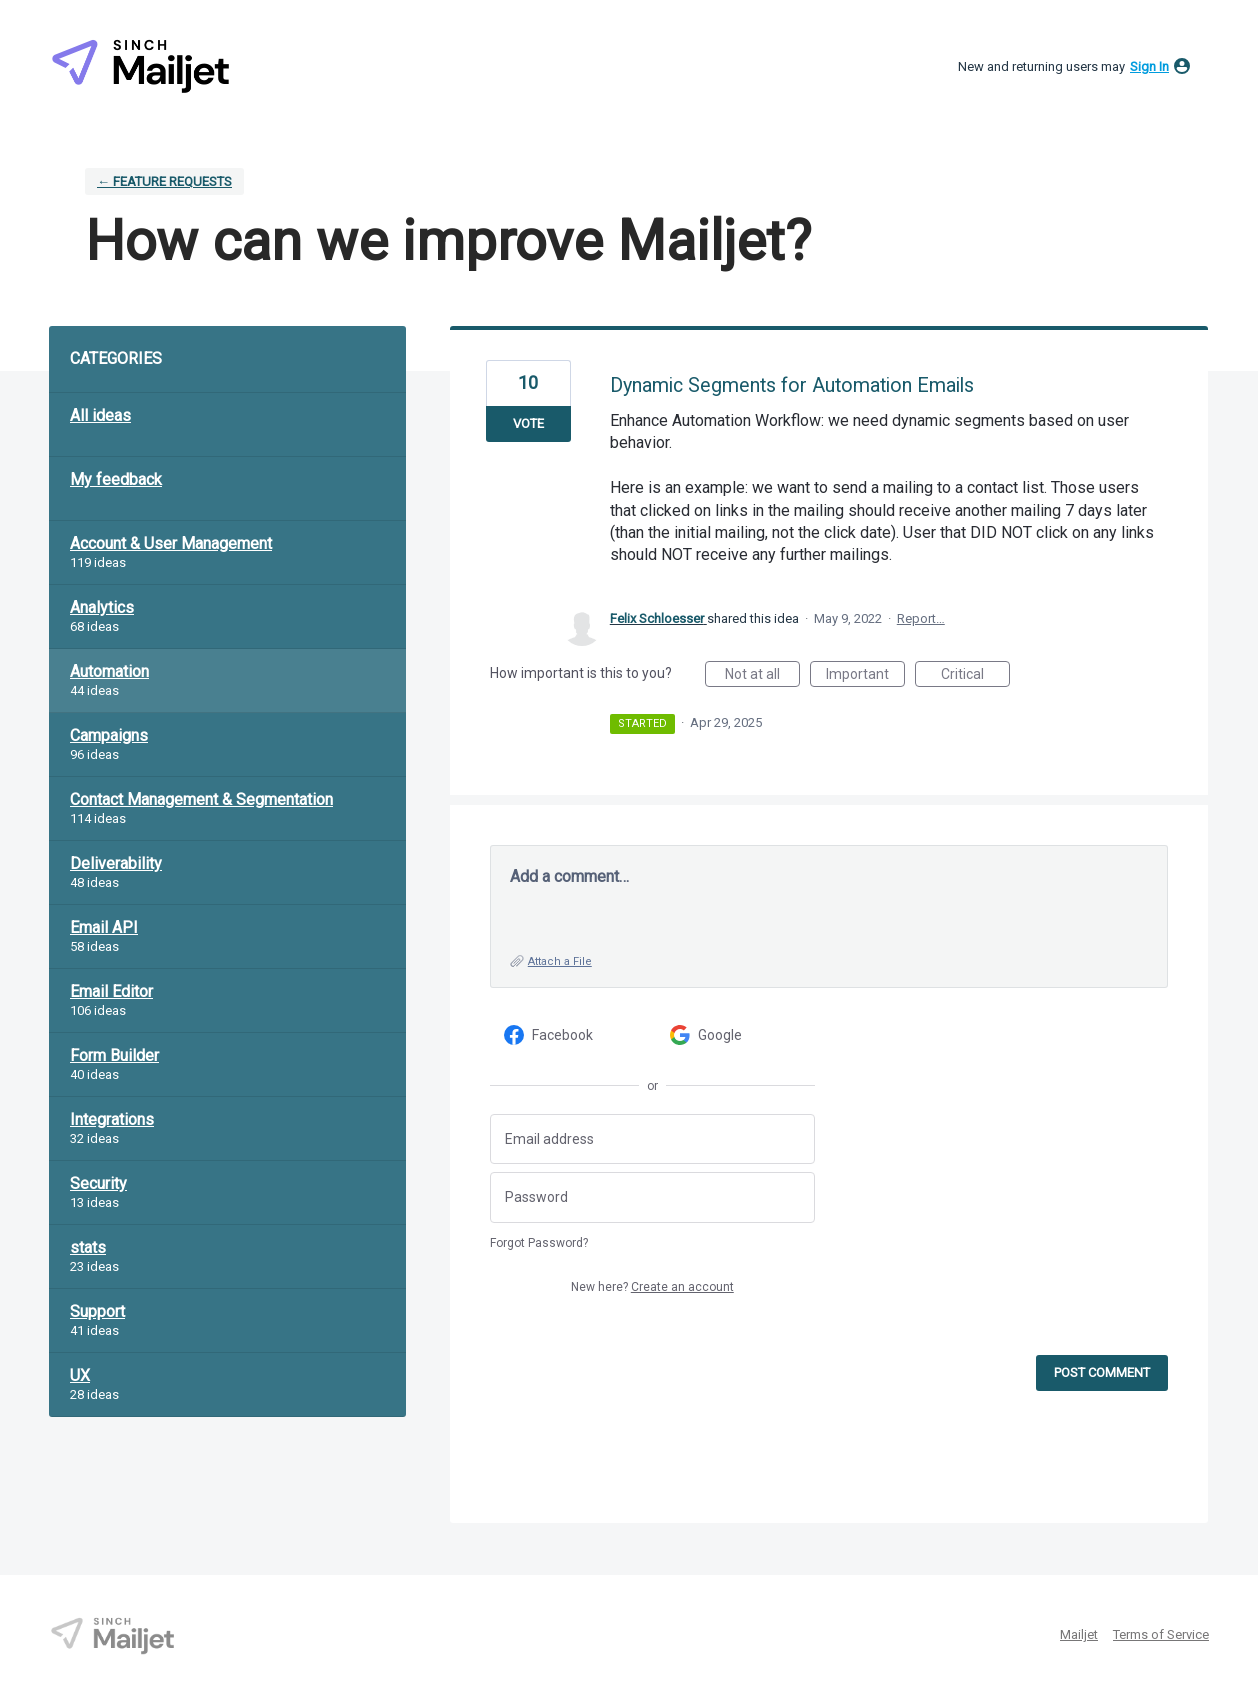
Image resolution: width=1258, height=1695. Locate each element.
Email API (104, 927)
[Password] (652, 1197)
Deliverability (116, 863)
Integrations (112, 1119)
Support (97, 1311)
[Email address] (652, 1139)
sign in (1149, 66)
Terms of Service (1161, 1634)
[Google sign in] (735, 1035)
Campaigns (109, 735)
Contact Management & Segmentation (201, 799)
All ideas (100, 415)
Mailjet (1079, 1634)
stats (88, 1247)
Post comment (1102, 1372)
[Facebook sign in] (569, 1035)
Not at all (762, 676)
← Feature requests (164, 181)
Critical (975, 676)
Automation (109, 671)
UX (80, 1375)
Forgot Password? (539, 1243)
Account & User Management (171, 543)
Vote (528, 423)
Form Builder (114, 1055)
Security (98, 1183)
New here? (652, 1287)
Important (865, 676)
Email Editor (111, 991)
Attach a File (560, 961)
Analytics (102, 607)
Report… (921, 618)
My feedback (116, 479)
